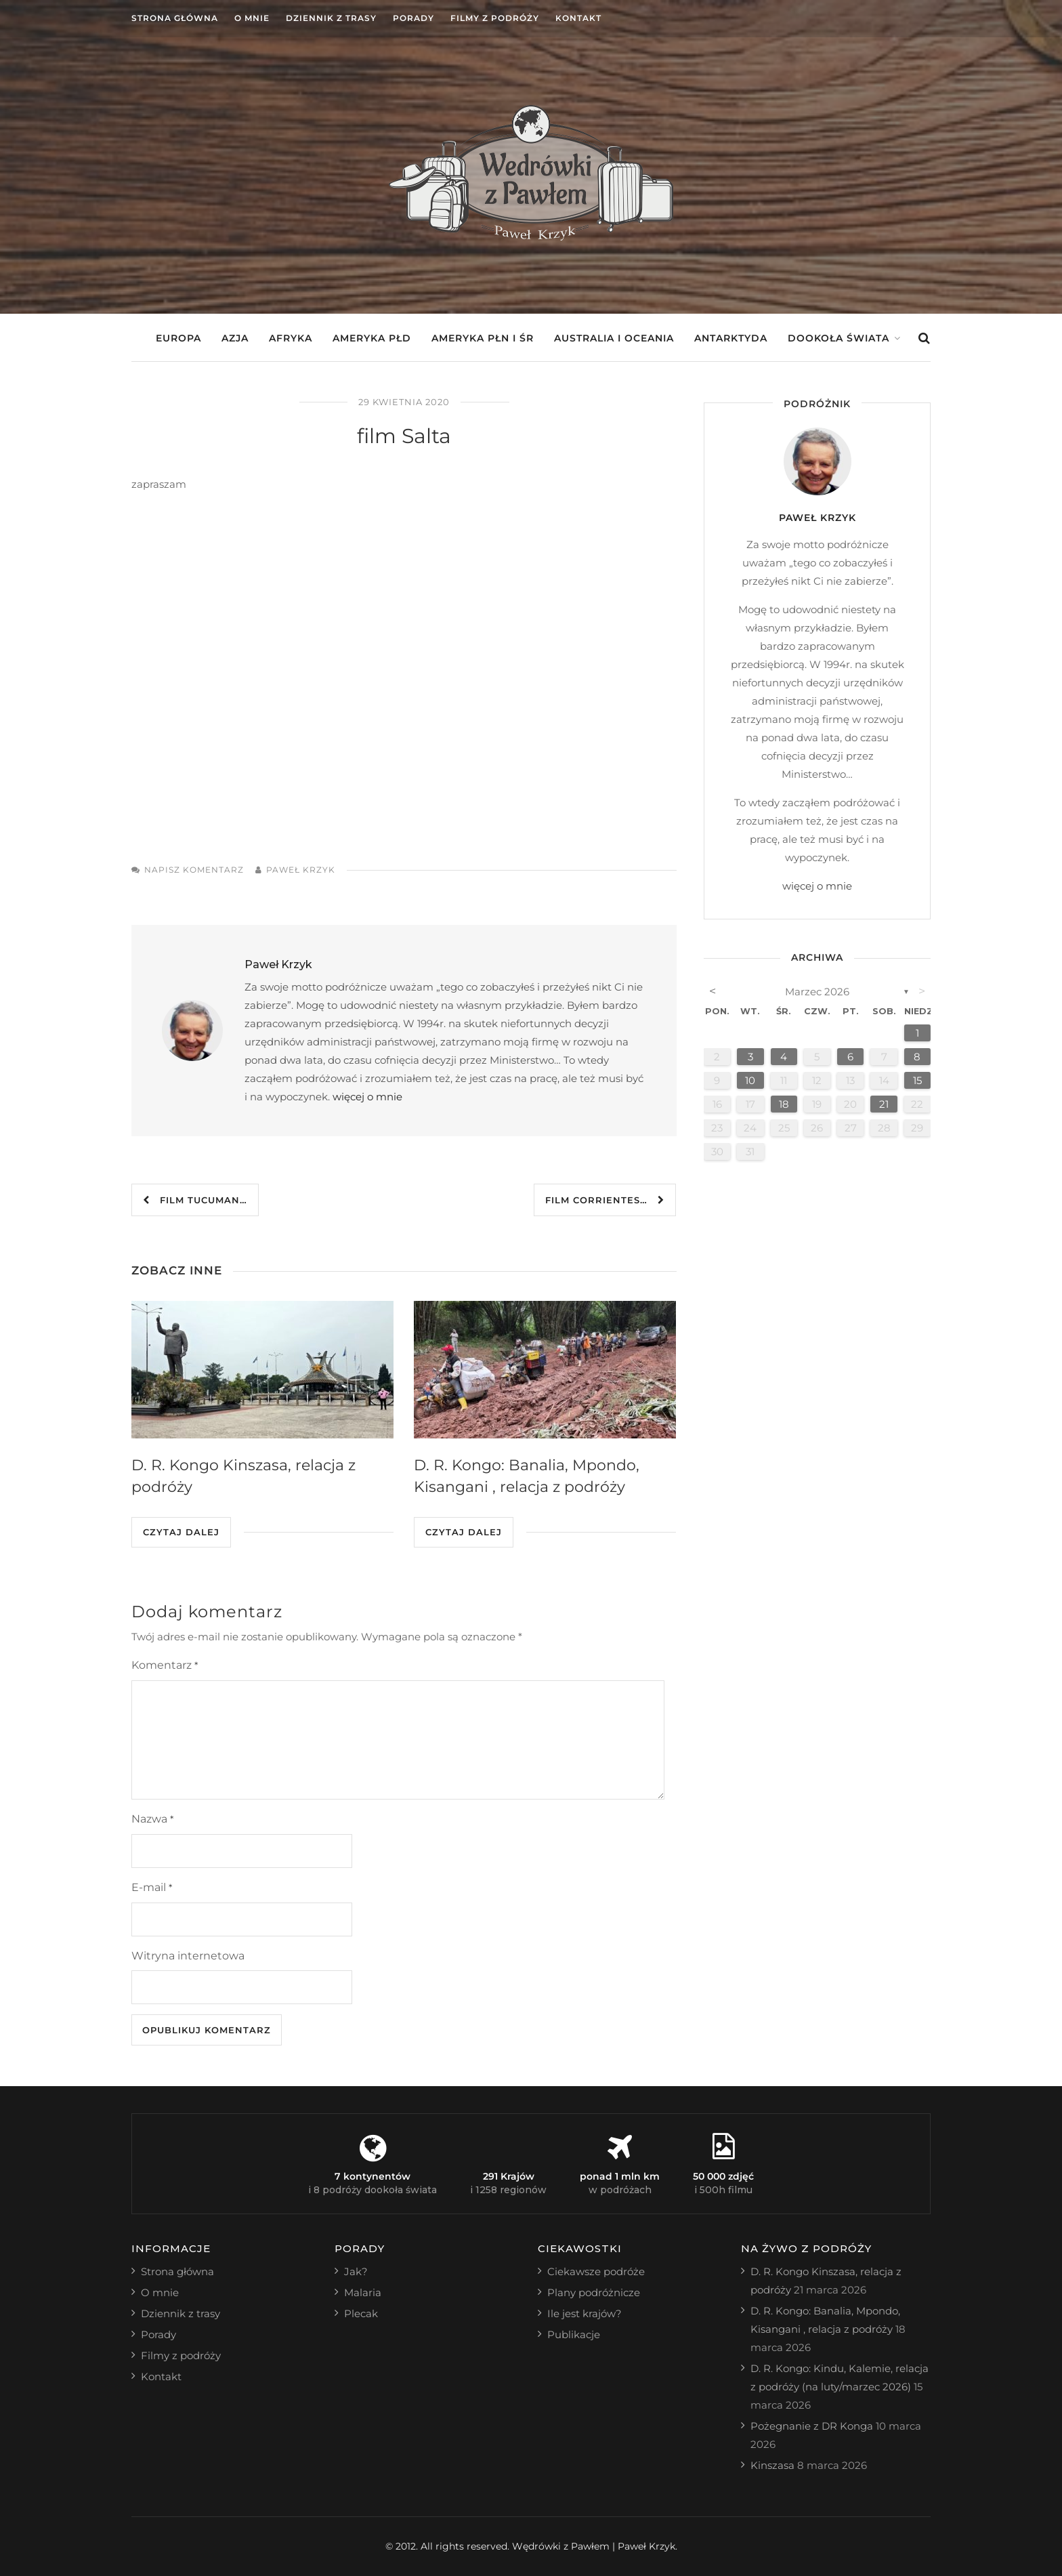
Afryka (290, 338)
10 (750, 1080)
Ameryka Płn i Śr (482, 338)
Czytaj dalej (181, 1531)
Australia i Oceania (614, 338)
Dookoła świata (838, 338)
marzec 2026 (817, 991)
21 (884, 1104)
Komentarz (164, 1665)
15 (917, 1080)
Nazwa (152, 1818)
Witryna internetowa (188, 1955)
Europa (178, 338)
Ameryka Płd (372, 338)
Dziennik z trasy (331, 18)
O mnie (252, 18)
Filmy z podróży (494, 18)
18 (784, 1104)
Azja (235, 338)
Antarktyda (730, 338)
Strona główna (174, 18)
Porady (413, 18)
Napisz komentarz (194, 870)
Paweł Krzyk (300, 870)
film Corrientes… (604, 1199)
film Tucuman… (195, 1199)
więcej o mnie (367, 1096)
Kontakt (578, 18)
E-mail (151, 1887)
